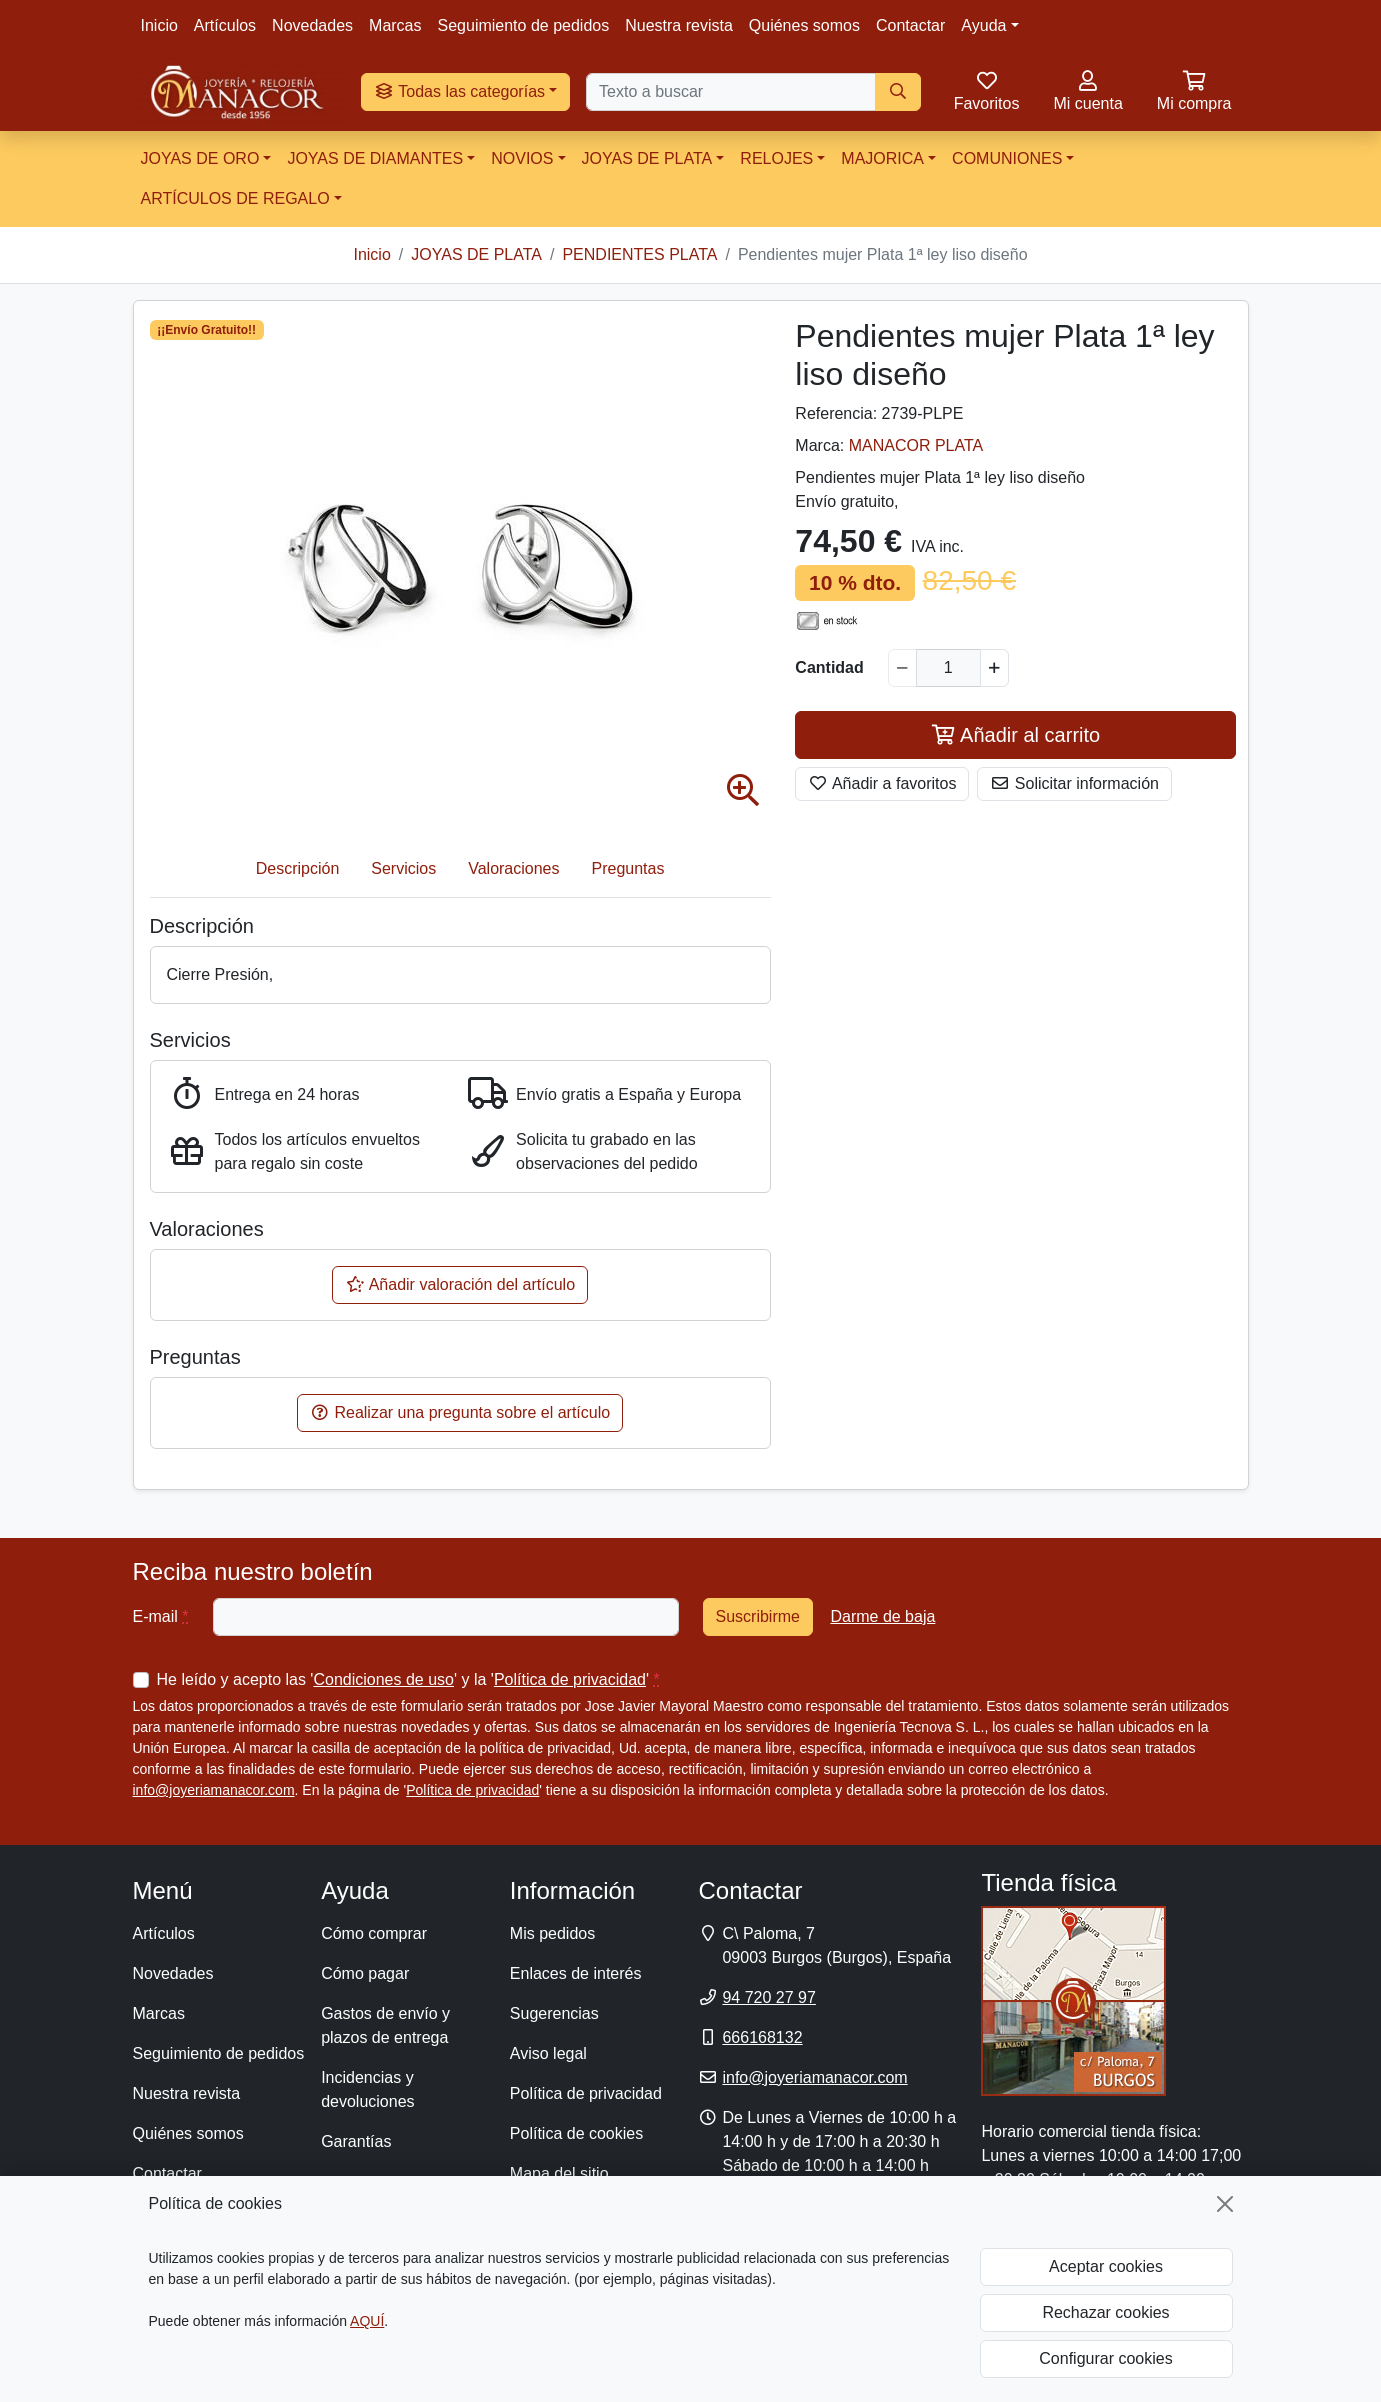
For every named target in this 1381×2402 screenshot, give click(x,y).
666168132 (762, 2037)
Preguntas (628, 868)
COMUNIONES (1007, 158)
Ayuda (983, 25)
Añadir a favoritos (882, 783)
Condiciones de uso (383, 1679)
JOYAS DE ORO (200, 158)
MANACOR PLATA (916, 445)
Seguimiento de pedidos (524, 25)
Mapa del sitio (559, 2173)
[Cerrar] (1225, 2204)
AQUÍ (367, 2321)
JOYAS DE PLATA (647, 158)
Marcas (395, 25)
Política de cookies (576, 2133)
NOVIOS (522, 158)
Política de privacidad (570, 1679)
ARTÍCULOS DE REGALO (235, 198)
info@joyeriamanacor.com (214, 1790)
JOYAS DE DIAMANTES (375, 158)
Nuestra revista (679, 25)
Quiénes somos (804, 25)
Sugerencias (554, 2013)
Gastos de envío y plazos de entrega (385, 2025)
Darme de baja (882, 1616)
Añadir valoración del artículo (460, 1284)
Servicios (403, 868)
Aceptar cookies (1106, 2266)
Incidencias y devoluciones (367, 2089)
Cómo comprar (374, 1933)
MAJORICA (882, 158)
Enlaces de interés (576, 1973)
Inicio (159, 25)
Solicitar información (1074, 783)
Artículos (225, 25)
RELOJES (776, 158)
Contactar (910, 25)
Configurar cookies (1105, 2358)
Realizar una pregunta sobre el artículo (460, 1412)
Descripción (298, 868)
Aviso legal (548, 2053)
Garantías (356, 2141)
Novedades (312, 25)
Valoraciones (513, 868)
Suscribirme (758, 1616)
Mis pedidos (552, 1933)
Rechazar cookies (1105, 2312)
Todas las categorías (459, 91)
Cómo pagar (365, 1973)
